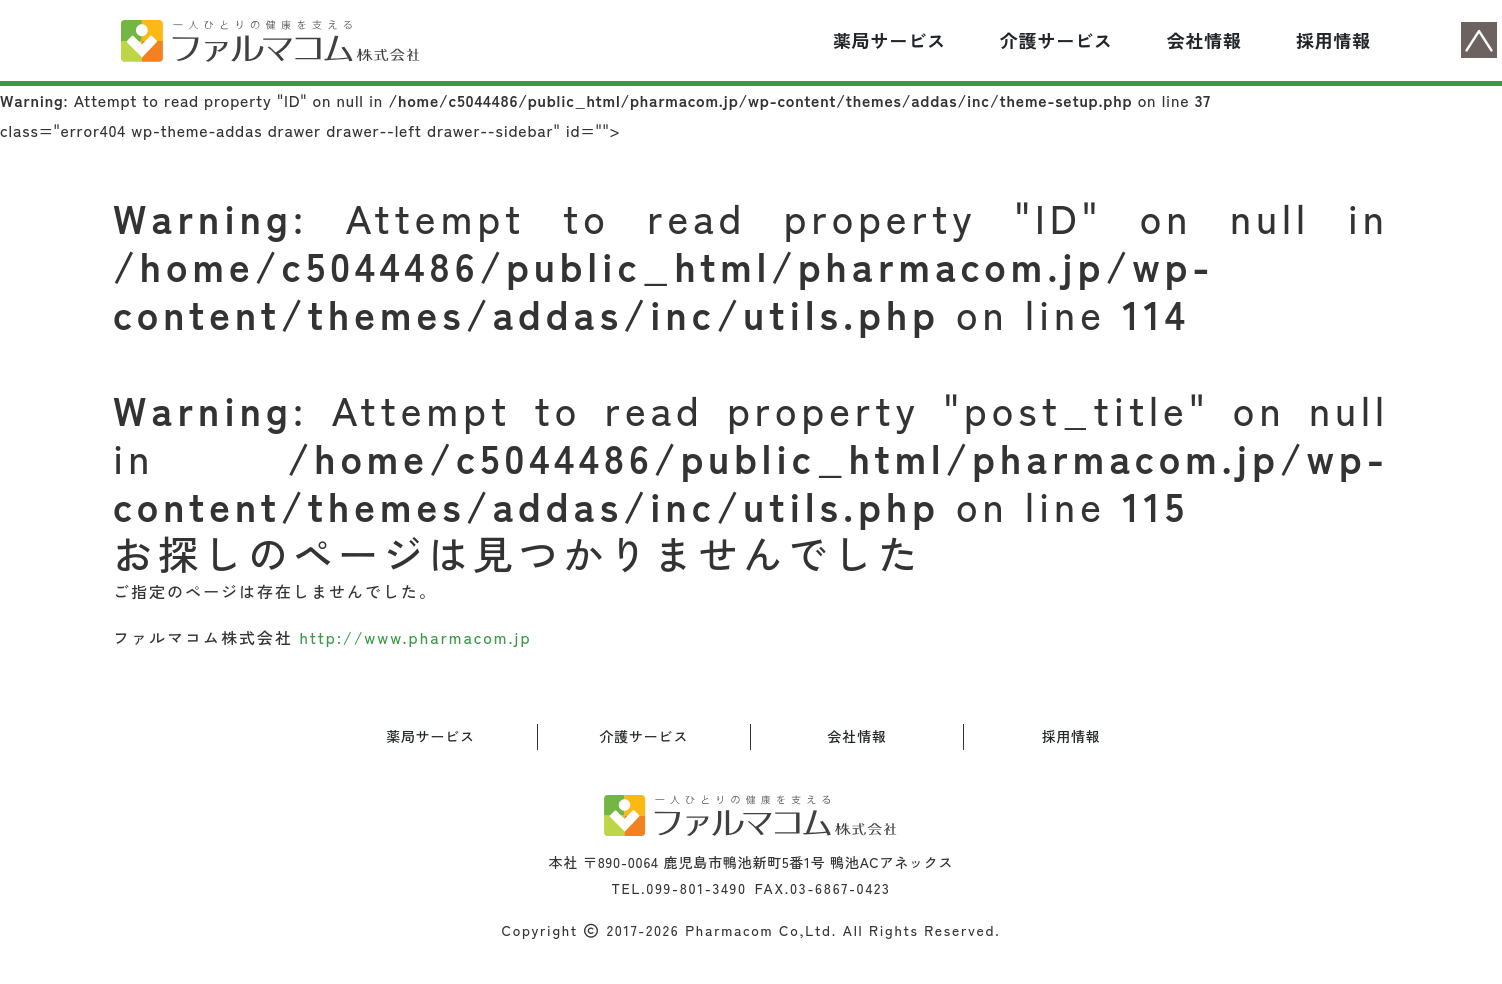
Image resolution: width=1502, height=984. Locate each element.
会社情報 (1204, 40)
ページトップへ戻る (1479, 40)
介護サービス (1056, 40)
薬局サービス (889, 40)
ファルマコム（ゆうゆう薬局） (271, 41)
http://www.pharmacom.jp (415, 637)
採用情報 (1333, 40)
